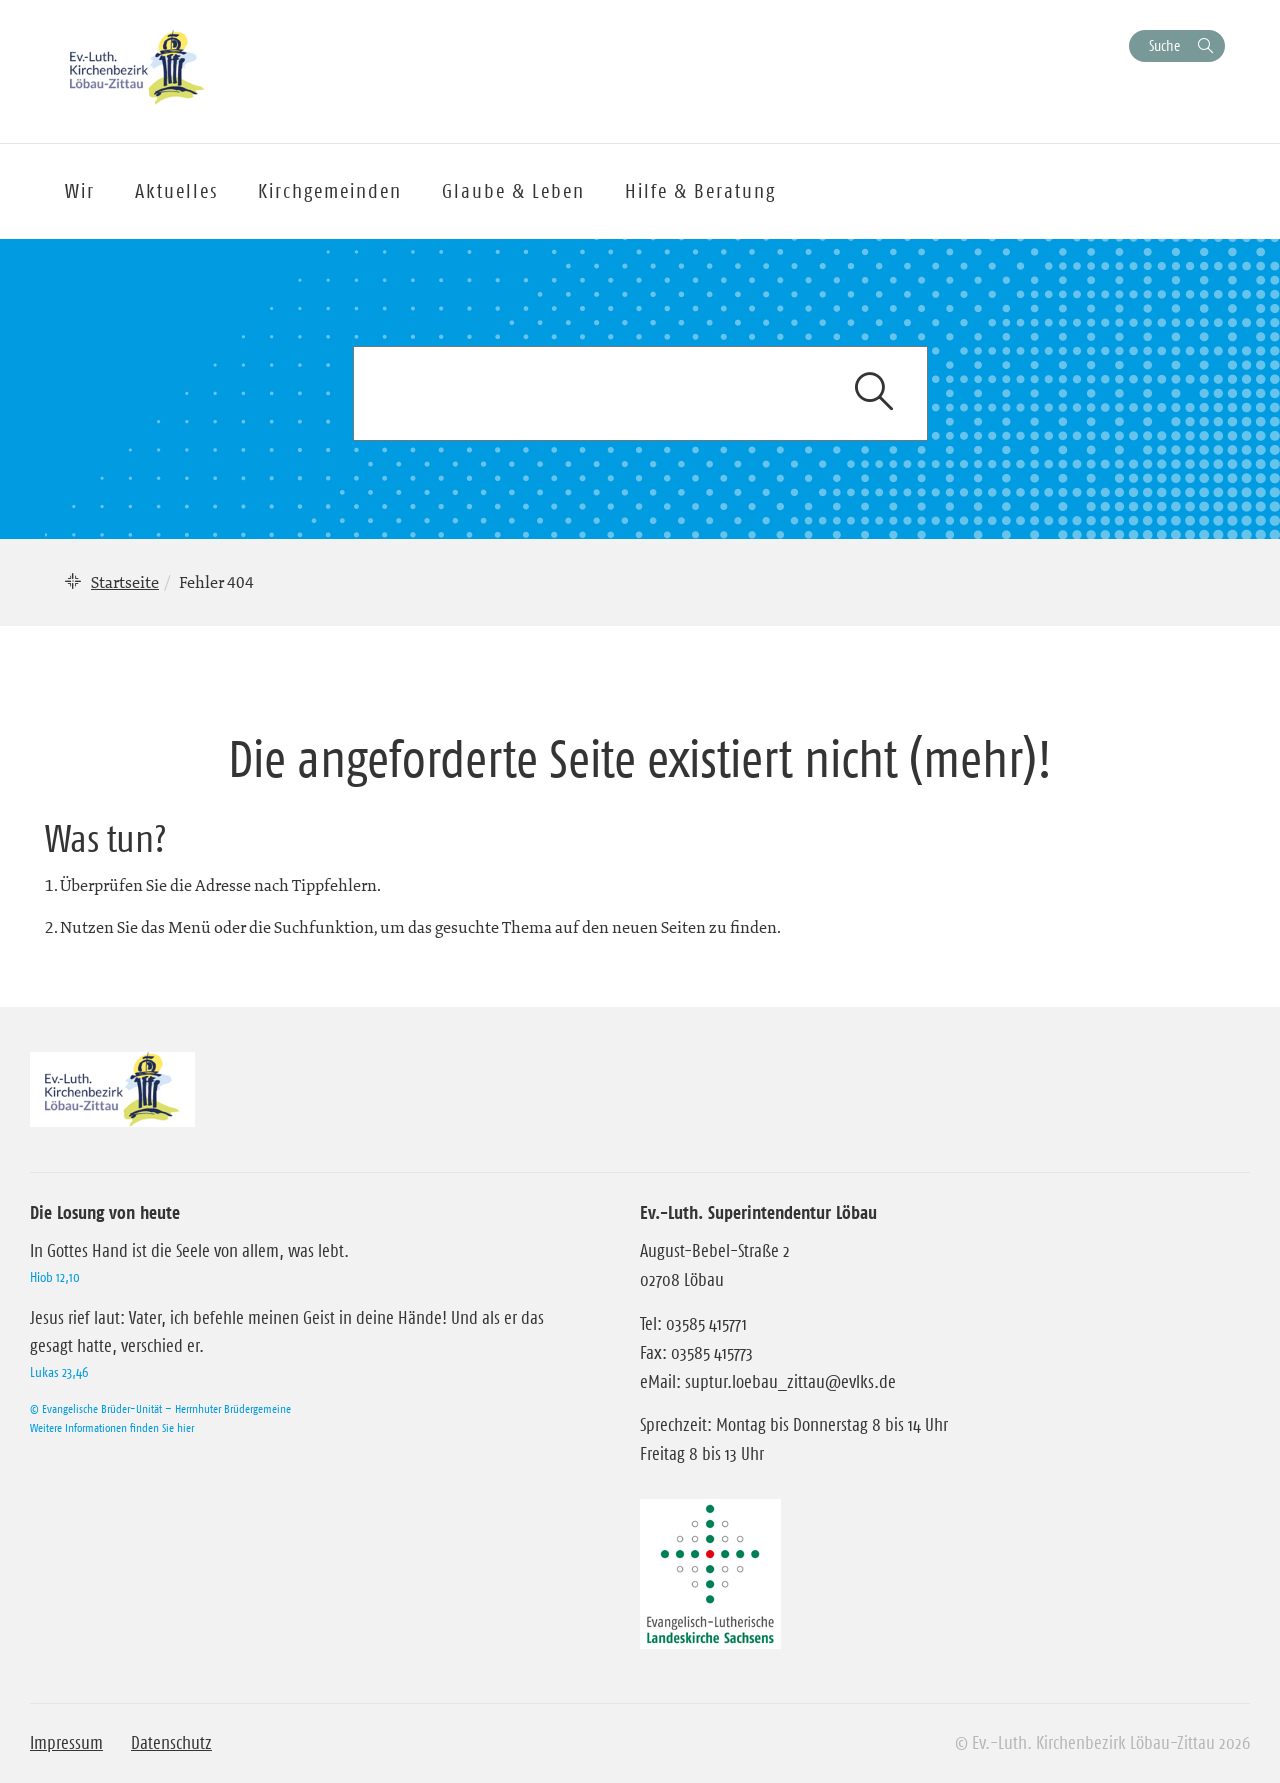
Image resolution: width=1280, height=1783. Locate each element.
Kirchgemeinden (330, 191)
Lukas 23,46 (59, 1372)
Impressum (66, 1743)
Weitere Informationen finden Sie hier (112, 1427)
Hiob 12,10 (55, 1277)
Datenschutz (171, 1743)
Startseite (125, 582)
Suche (1164, 45)
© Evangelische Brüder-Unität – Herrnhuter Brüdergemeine (160, 1408)
